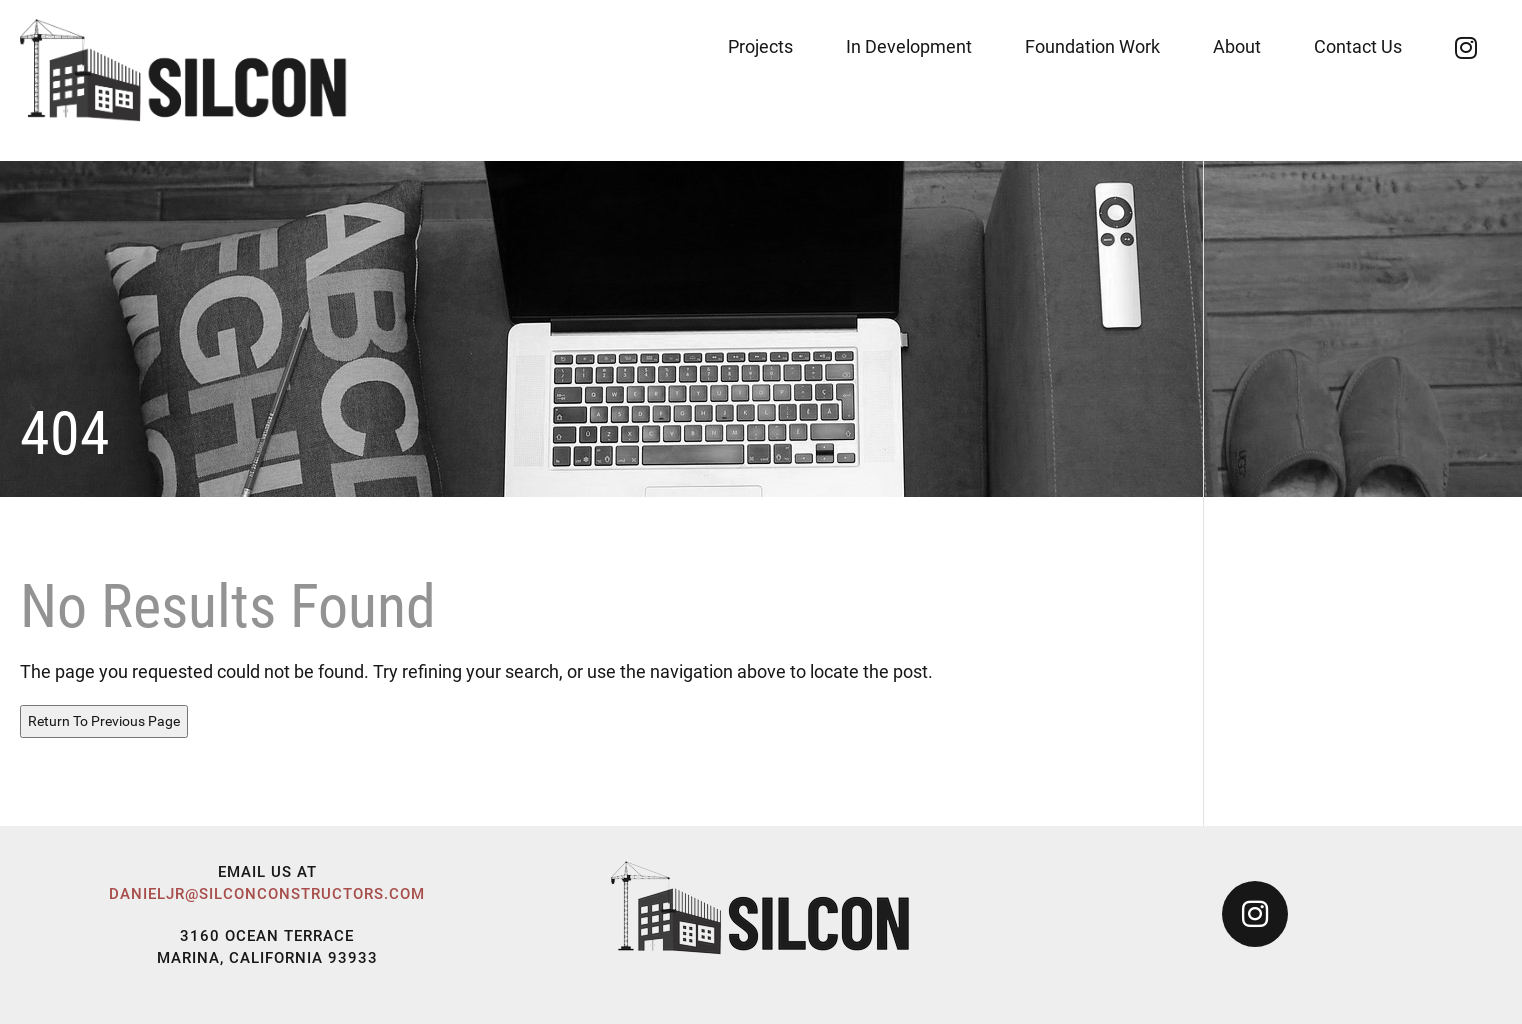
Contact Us (1358, 46)
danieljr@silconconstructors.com (267, 894)
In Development (909, 46)
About (1237, 46)
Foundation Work (1092, 46)
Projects (760, 46)
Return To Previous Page (104, 721)
